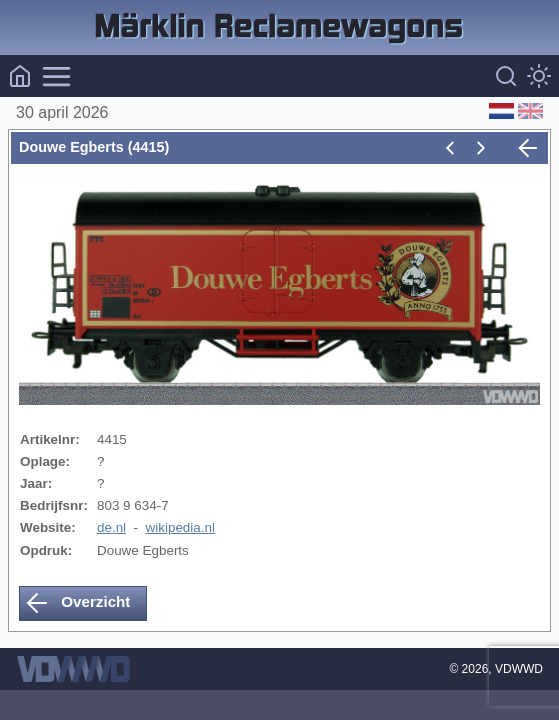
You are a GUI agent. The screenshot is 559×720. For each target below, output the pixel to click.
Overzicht (77, 603)
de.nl (111, 527)
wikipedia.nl (180, 527)
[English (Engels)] (528, 112)
